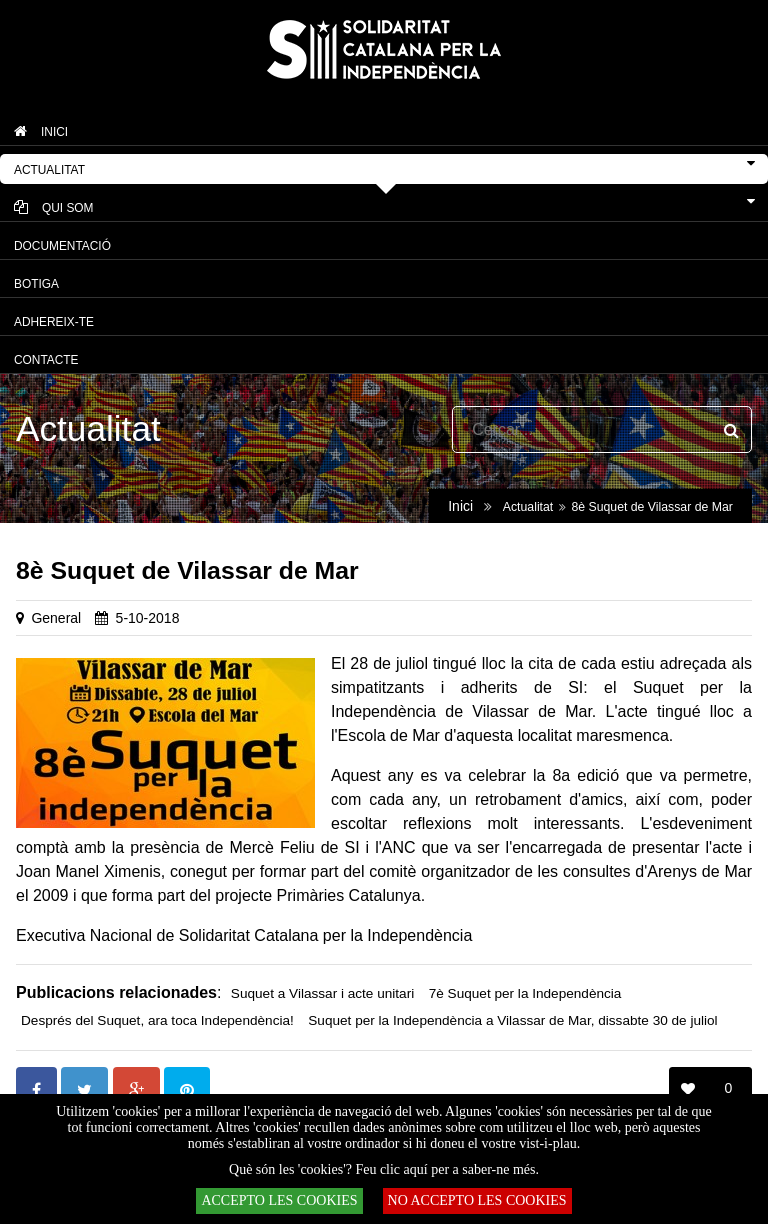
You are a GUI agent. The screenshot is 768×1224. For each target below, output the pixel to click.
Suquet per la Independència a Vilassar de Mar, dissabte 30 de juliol (512, 1020)
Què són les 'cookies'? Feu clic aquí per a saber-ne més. (384, 1169)
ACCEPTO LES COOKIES (279, 1200)
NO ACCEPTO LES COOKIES (477, 1200)
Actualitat (528, 507)
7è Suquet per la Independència (525, 993)
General (56, 618)
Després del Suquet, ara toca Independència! (157, 1020)
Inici (460, 506)
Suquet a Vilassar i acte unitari (322, 993)
